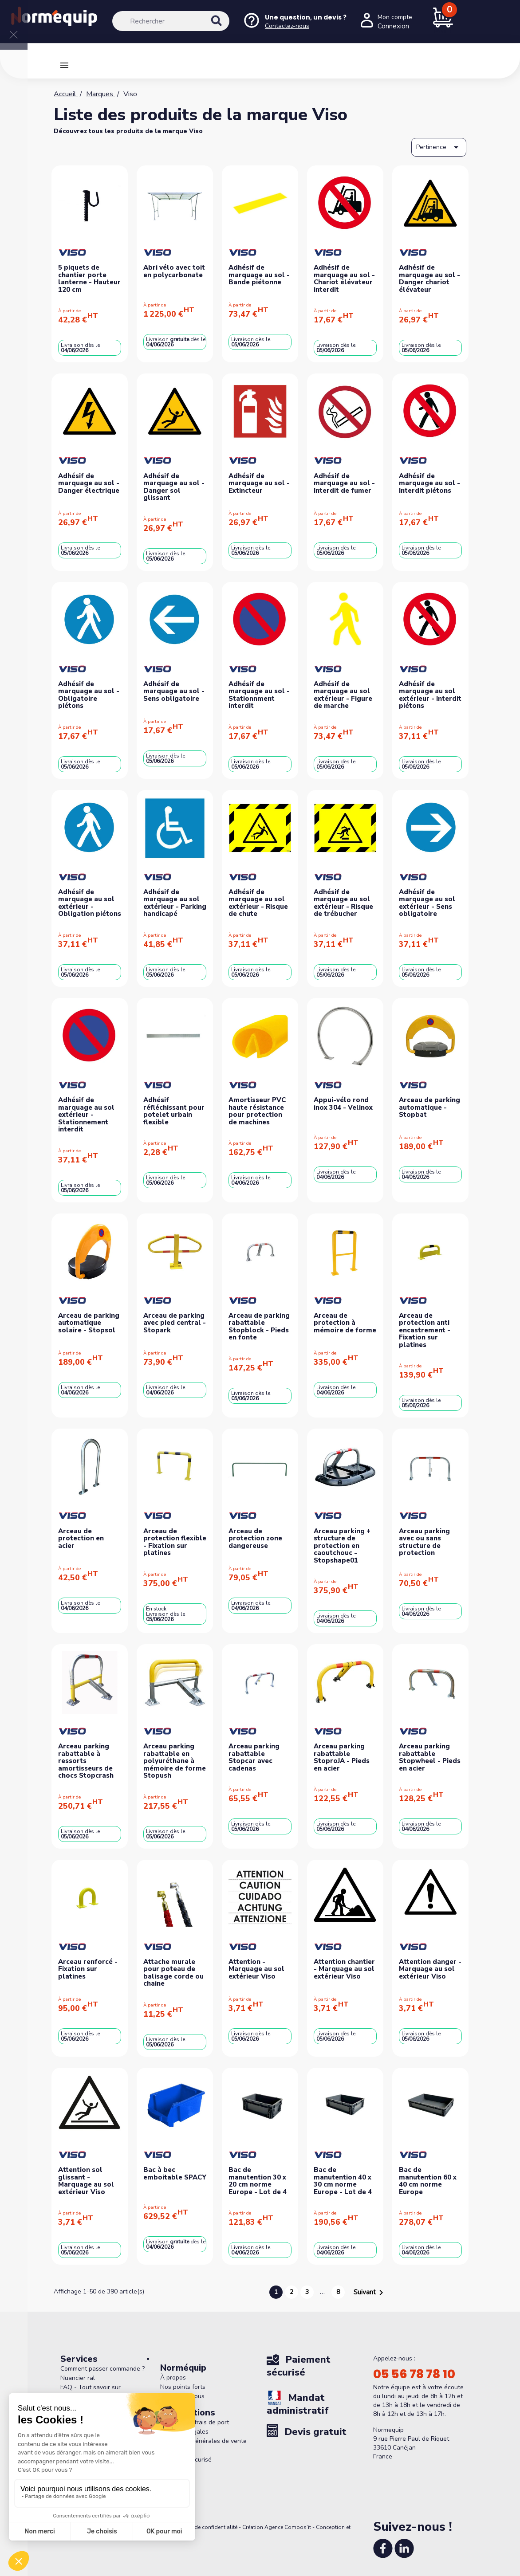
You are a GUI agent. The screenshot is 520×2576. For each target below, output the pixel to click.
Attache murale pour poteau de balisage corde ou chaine (173, 1972)
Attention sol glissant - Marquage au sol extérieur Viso (86, 2180)
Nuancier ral (77, 2378)
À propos (173, 2377)
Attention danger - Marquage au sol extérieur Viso (430, 1969)
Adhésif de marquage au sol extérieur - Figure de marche (343, 695)
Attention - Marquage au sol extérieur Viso (256, 1969)
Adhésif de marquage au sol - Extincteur (259, 483)
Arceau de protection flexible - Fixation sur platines (174, 1542)
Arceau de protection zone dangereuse (255, 1538)
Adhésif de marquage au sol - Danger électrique (88, 483)
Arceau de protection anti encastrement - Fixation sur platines (424, 1330)
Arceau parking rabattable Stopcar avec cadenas (254, 1757)
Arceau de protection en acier (81, 1538)
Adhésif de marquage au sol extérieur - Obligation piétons (89, 903)
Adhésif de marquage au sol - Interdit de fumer (344, 483)
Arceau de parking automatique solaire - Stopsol (88, 1323)
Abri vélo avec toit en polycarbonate (174, 271)
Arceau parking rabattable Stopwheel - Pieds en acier (430, 1757)
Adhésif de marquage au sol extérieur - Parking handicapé (174, 903)
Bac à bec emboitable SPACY (174, 2173)
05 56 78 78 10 (414, 2374)
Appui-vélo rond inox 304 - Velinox (343, 1104)
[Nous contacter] (295, 21)
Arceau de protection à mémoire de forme (345, 1323)
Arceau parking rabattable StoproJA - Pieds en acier (342, 1757)
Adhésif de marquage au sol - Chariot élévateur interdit (344, 278)
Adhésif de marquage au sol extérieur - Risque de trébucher (343, 903)
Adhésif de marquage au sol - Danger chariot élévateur (429, 278)
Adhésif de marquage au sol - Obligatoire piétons (88, 695)
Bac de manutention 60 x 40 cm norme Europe (428, 2180)
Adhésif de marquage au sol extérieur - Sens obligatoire (427, 903)
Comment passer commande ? (102, 2368)
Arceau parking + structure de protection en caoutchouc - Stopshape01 (342, 1546)
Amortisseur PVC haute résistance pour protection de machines (257, 1111)
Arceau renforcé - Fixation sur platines (88, 1969)
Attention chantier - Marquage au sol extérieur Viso (344, 1969)
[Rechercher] (170, 21)
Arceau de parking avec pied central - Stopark (174, 1323)
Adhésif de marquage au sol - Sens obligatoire (174, 691)
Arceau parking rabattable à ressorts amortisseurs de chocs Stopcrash (86, 1761)
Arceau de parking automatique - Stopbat (429, 1107)
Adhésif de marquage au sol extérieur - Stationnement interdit (86, 1115)
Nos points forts (182, 2387)
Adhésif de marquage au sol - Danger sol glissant (174, 487)
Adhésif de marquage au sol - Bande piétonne (259, 275)
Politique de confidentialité (204, 2527)
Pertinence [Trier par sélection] (438, 147)
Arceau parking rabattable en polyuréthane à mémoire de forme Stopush (174, 1761)
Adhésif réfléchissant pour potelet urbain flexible (174, 1111)
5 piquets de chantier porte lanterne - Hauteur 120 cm (89, 278)
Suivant (370, 2292)
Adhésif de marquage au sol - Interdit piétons (429, 483)
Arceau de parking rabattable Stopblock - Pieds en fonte (259, 1326)
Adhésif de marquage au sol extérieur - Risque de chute (258, 903)
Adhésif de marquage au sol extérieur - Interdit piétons (430, 695)
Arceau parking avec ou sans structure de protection (424, 1542)
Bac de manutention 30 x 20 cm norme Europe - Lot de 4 (257, 2180)
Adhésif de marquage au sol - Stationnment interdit (259, 695)
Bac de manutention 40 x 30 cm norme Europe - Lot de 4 (343, 2180)
